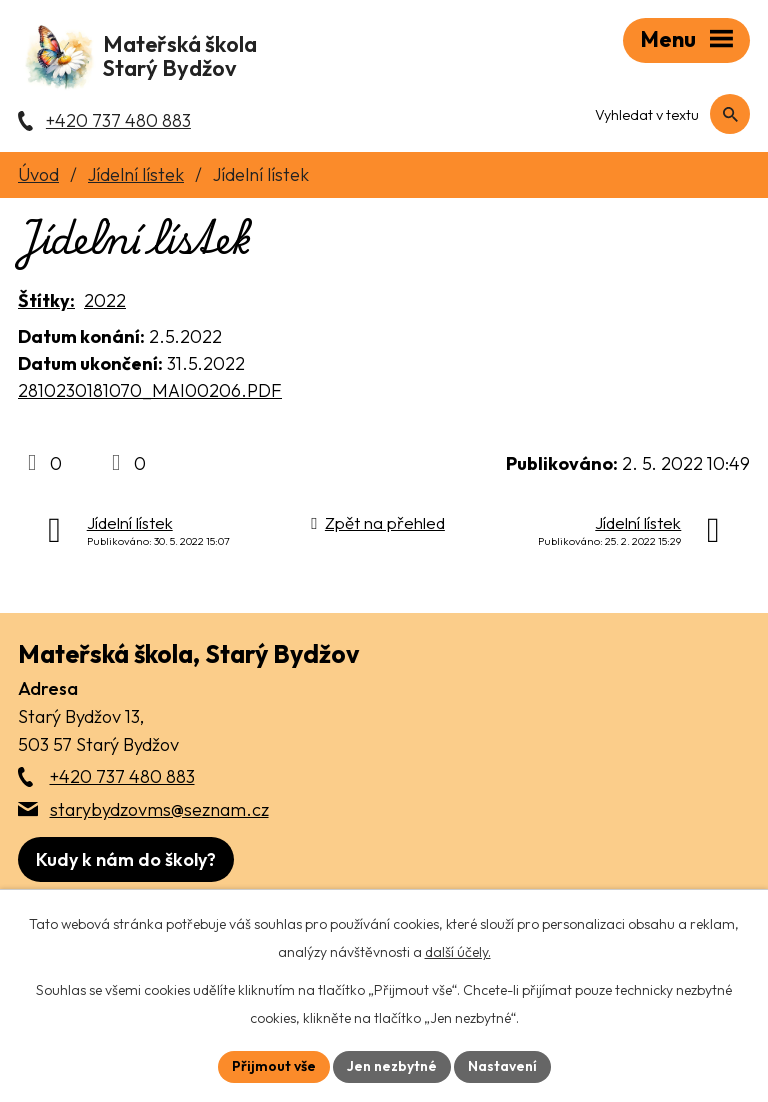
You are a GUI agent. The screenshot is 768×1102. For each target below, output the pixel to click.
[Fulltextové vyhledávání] (664, 115)
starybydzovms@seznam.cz (159, 809)
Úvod (38, 174)
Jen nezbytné (392, 1066)
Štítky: (46, 300)
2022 (105, 300)
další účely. (458, 952)
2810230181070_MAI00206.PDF (150, 390)
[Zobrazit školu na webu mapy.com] (126, 859)
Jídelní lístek (136, 174)
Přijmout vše (274, 1066)
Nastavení (502, 1066)
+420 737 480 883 (122, 776)
